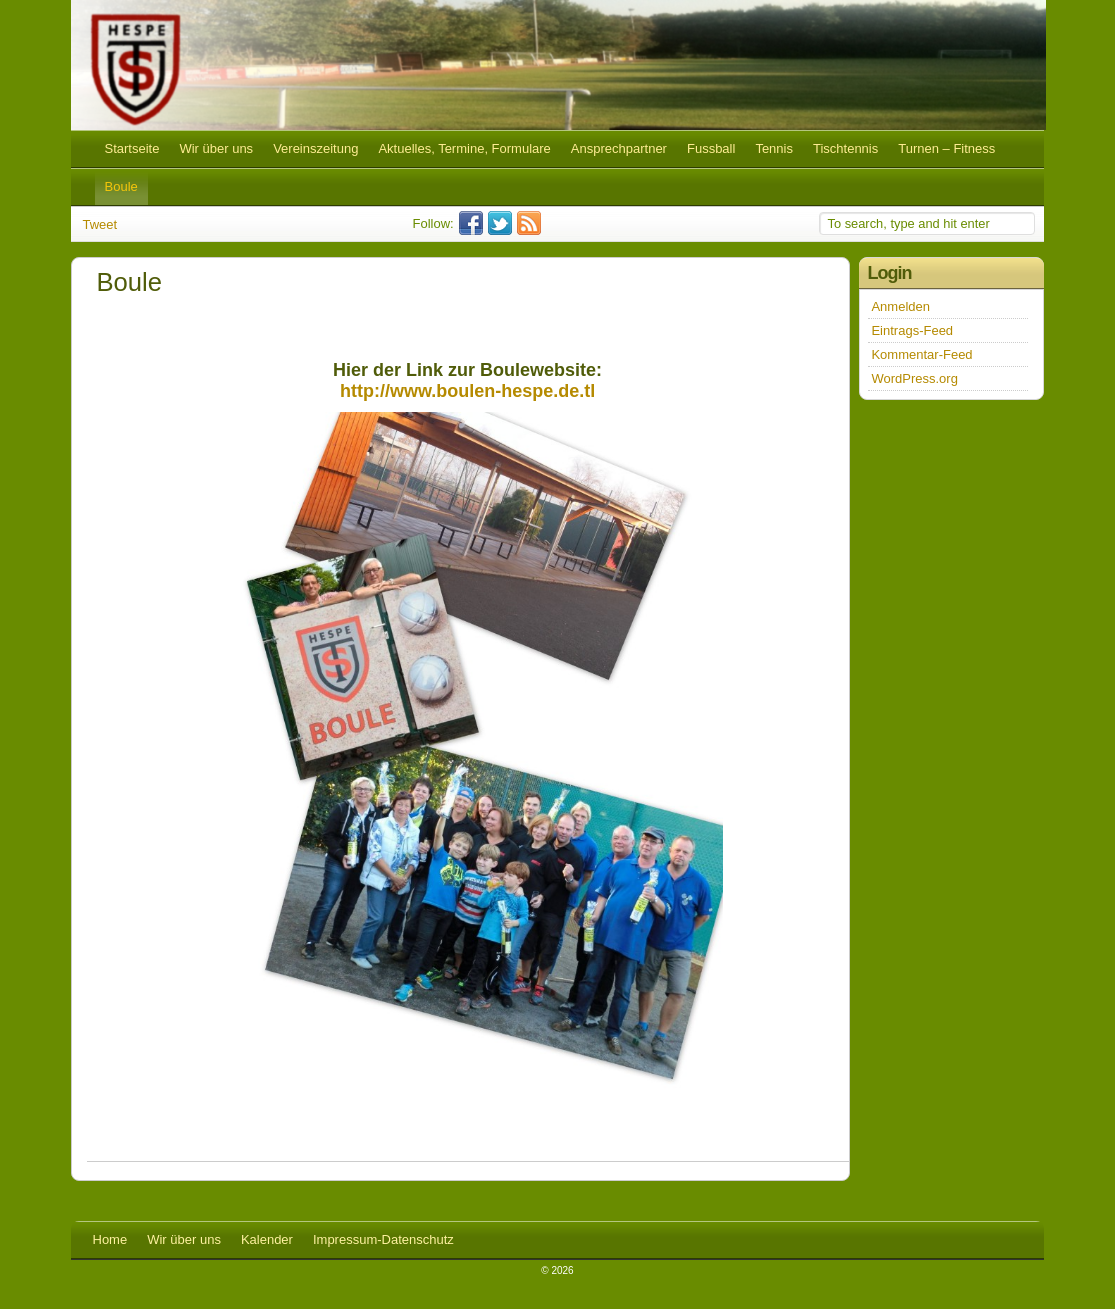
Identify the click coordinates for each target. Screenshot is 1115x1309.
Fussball (711, 148)
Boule (121, 186)
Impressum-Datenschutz (383, 1239)
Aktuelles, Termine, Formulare (464, 148)
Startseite (132, 148)
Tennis (774, 148)
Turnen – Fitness (946, 148)
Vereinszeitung (315, 148)
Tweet (100, 224)
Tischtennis (845, 148)
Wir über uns (216, 148)
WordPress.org (914, 378)
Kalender (267, 1239)
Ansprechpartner (619, 148)
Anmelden (900, 306)
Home (110, 1239)
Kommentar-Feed (921, 354)
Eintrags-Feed (912, 330)
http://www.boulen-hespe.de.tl (467, 391)
